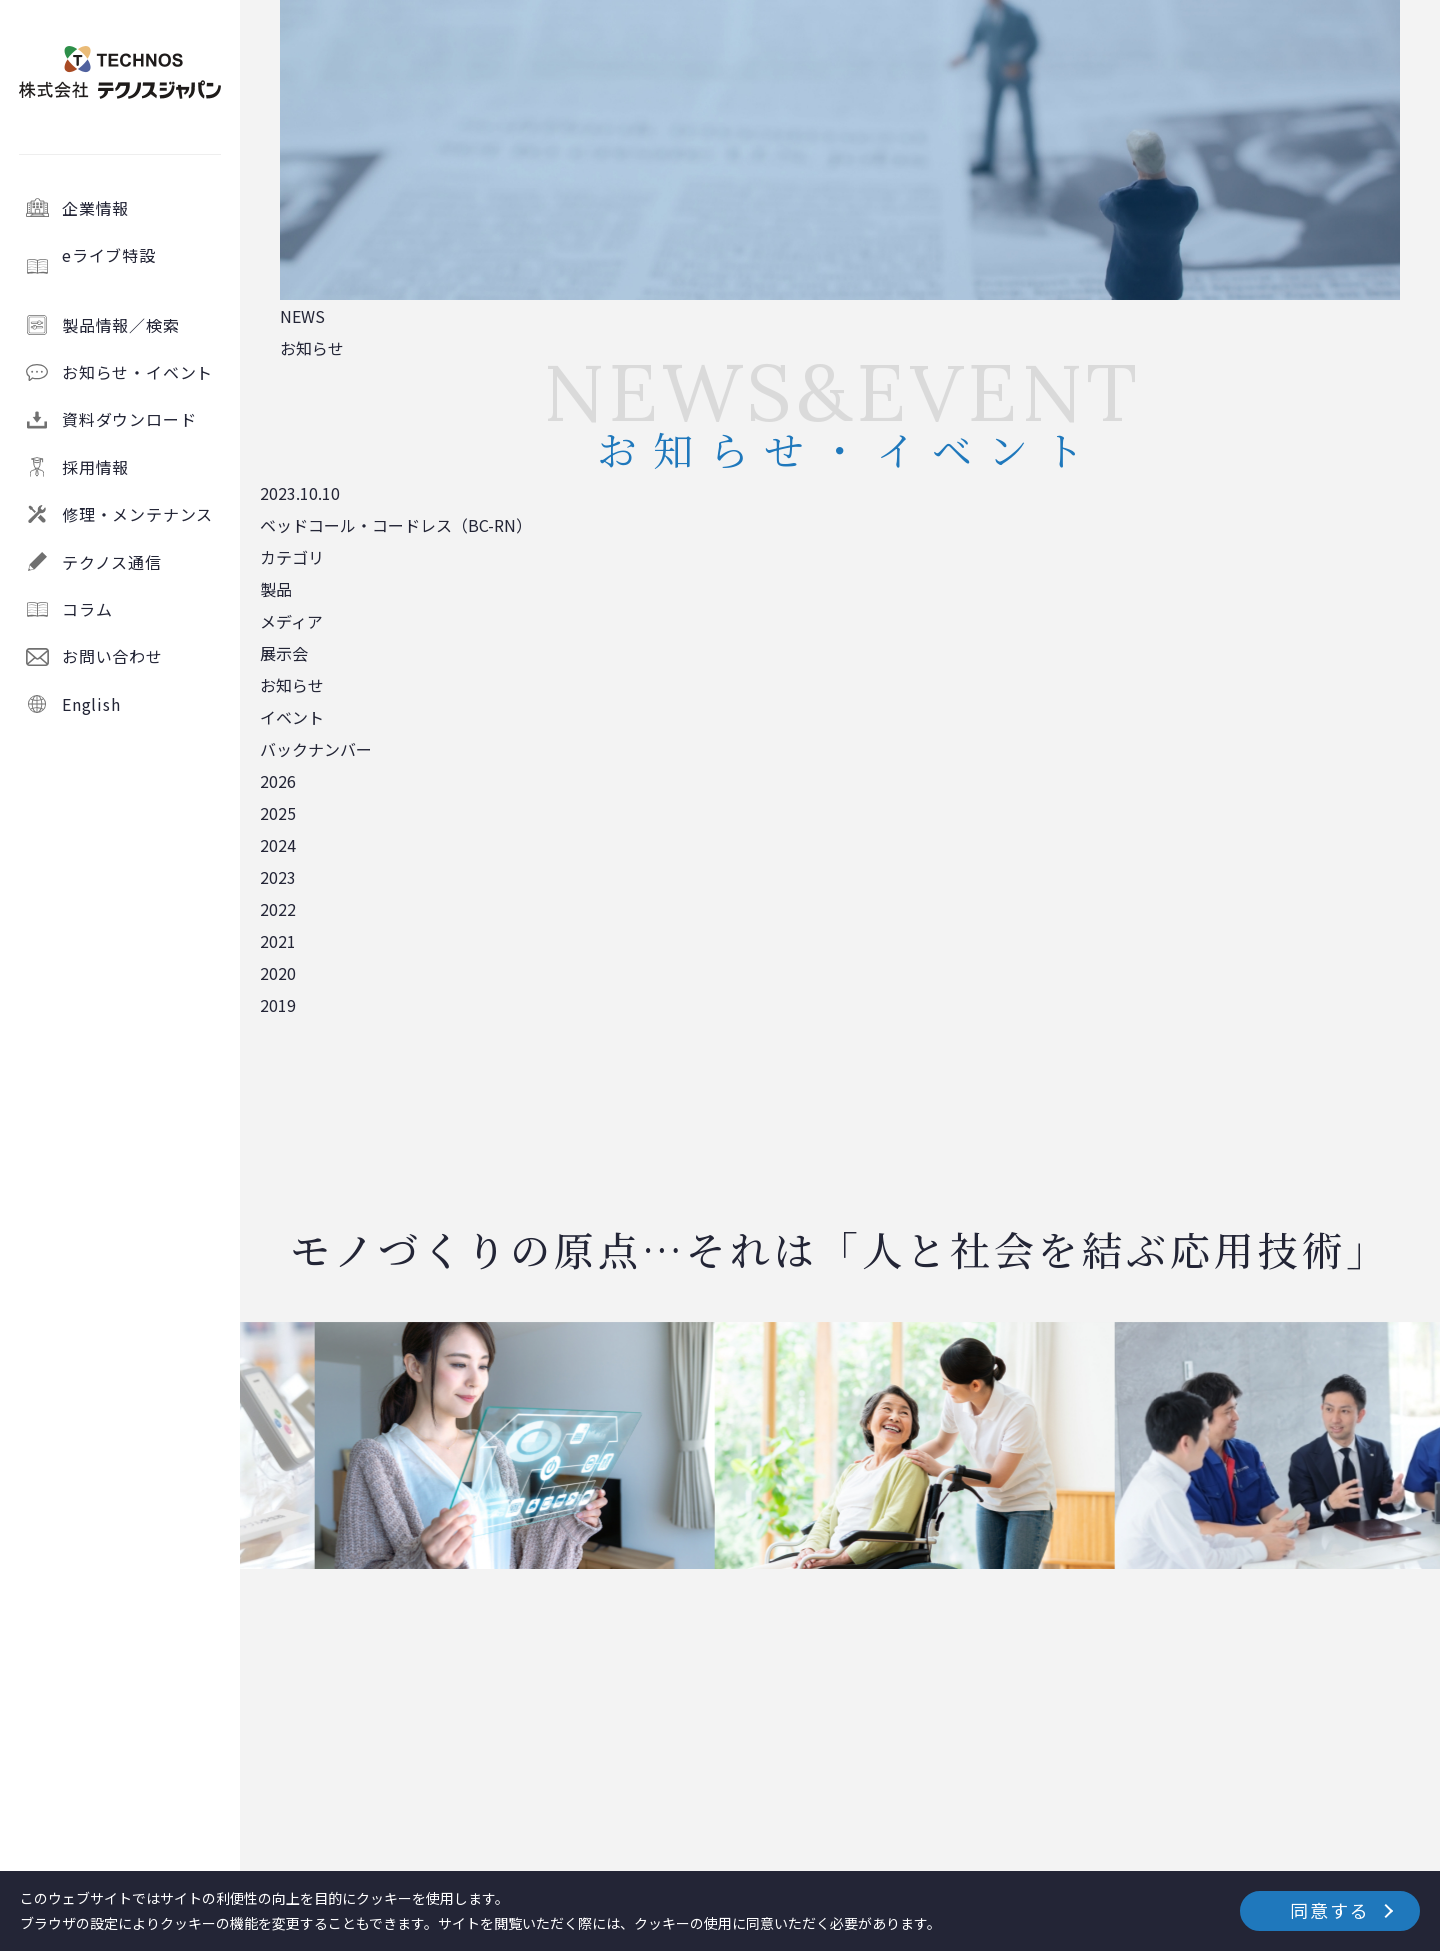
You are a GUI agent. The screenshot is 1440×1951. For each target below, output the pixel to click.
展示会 (284, 653)
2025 (278, 813)
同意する (1329, 1910)
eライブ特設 (142, 266)
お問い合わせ (112, 656)
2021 (278, 941)
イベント (292, 717)
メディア (291, 621)
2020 (278, 973)
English (91, 704)
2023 (278, 877)
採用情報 (95, 467)
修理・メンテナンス (137, 514)
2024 (278, 845)
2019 (278, 1005)
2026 (278, 781)
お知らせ (292, 685)
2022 (278, 909)
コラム (87, 609)
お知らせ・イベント (137, 372)
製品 (276, 589)
